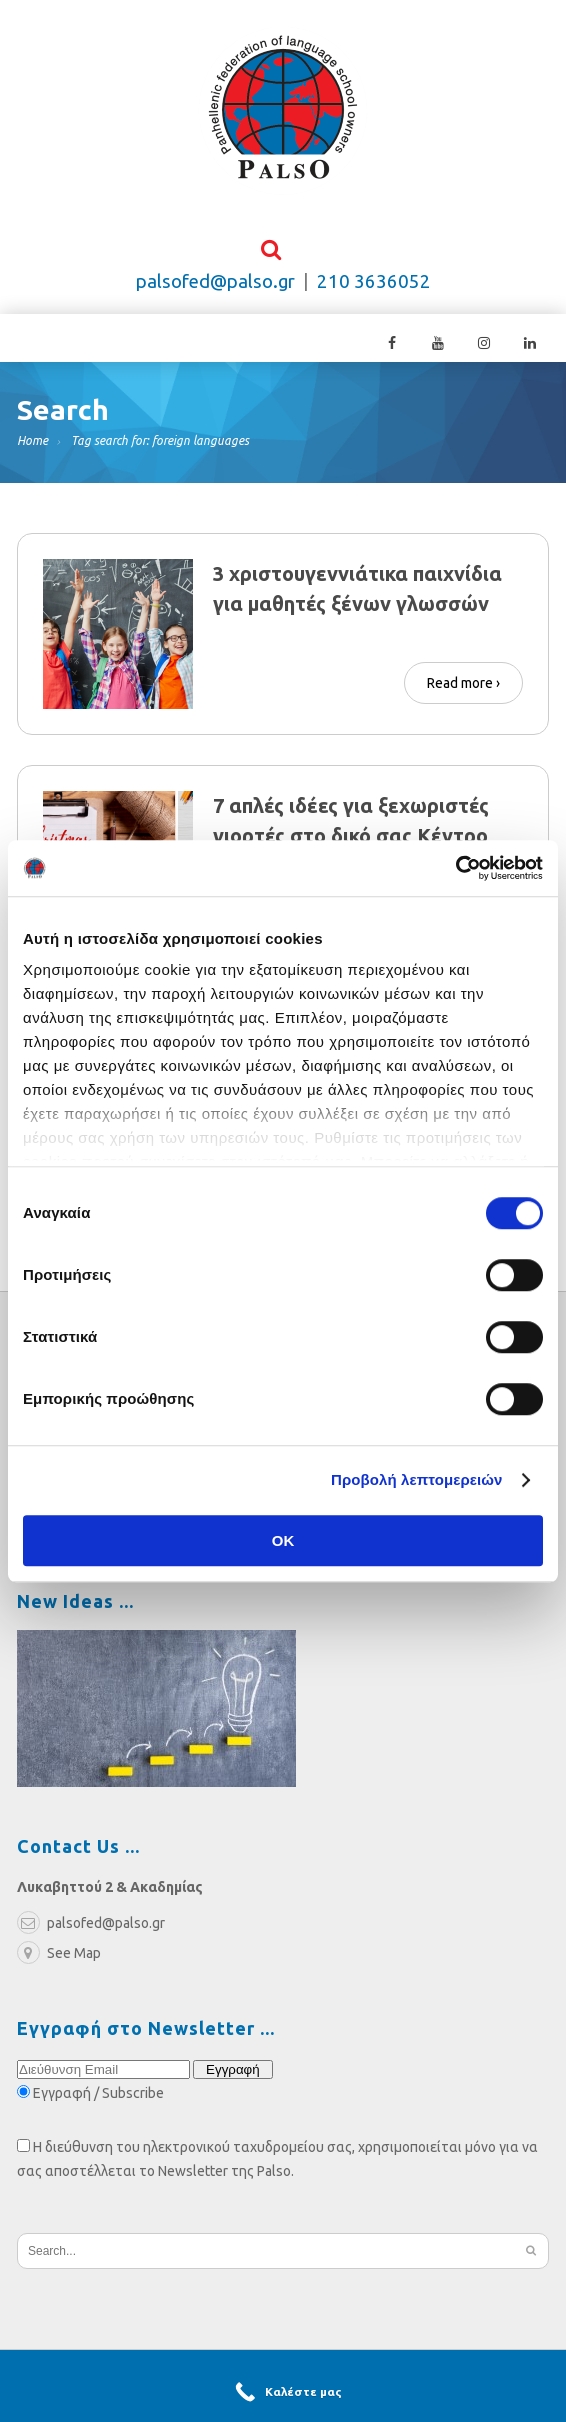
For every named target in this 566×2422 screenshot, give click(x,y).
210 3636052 (374, 289)
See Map (59, 1961)
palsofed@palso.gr (215, 289)
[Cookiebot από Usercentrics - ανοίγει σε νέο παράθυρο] (455, 868)
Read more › (463, 686)
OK (283, 1540)
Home (32, 448)
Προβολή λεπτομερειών (417, 1479)
